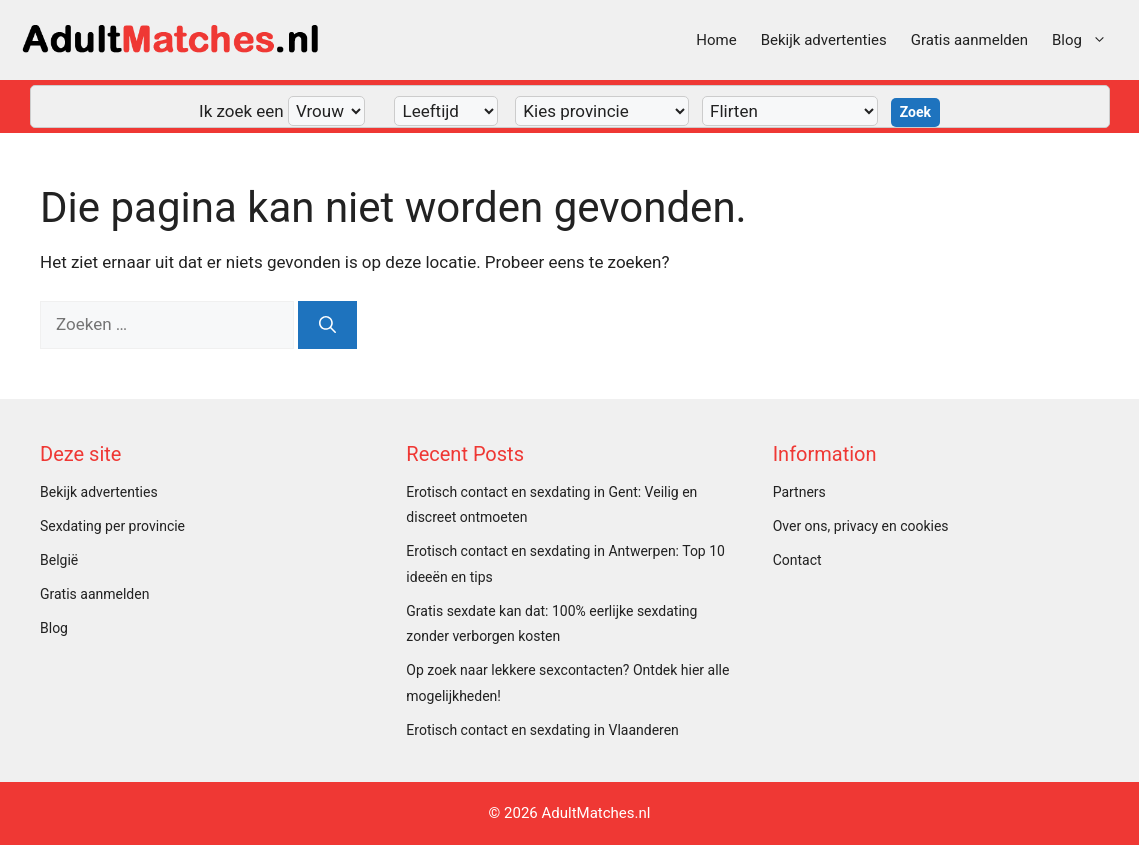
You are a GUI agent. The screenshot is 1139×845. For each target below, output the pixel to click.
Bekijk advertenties (824, 40)
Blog (1085, 40)
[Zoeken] (327, 325)
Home (716, 40)
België (59, 560)
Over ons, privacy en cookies (861, 526)
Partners (799, 492)
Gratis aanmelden (969, 40)
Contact (797, 560)
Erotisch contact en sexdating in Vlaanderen (542, 730)
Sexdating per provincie (112, 526)
